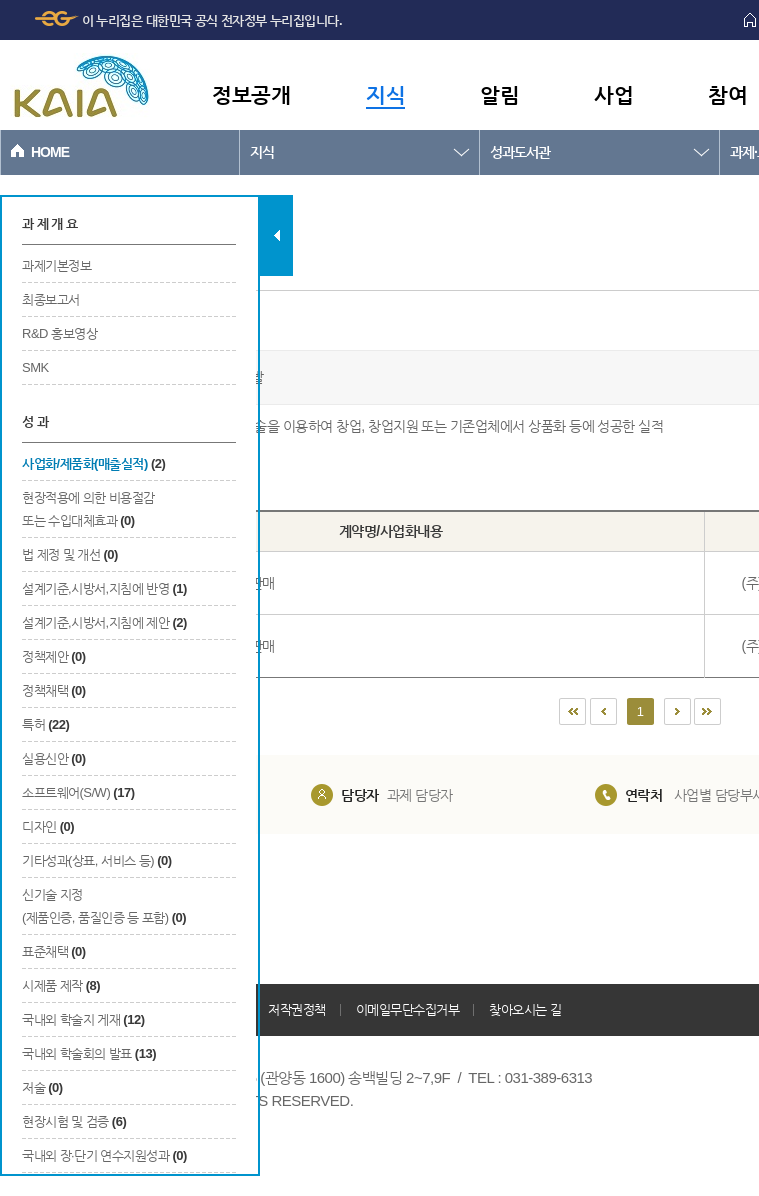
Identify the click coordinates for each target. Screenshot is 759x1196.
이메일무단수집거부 (408, 1009)
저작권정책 (297, 1009)
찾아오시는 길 (525, 1009)
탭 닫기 (276, 235)
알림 (499, 94)
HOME (50, 152)
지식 (385, 94)
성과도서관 (520, 152)
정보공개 (251, 94)
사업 (613, 94)
